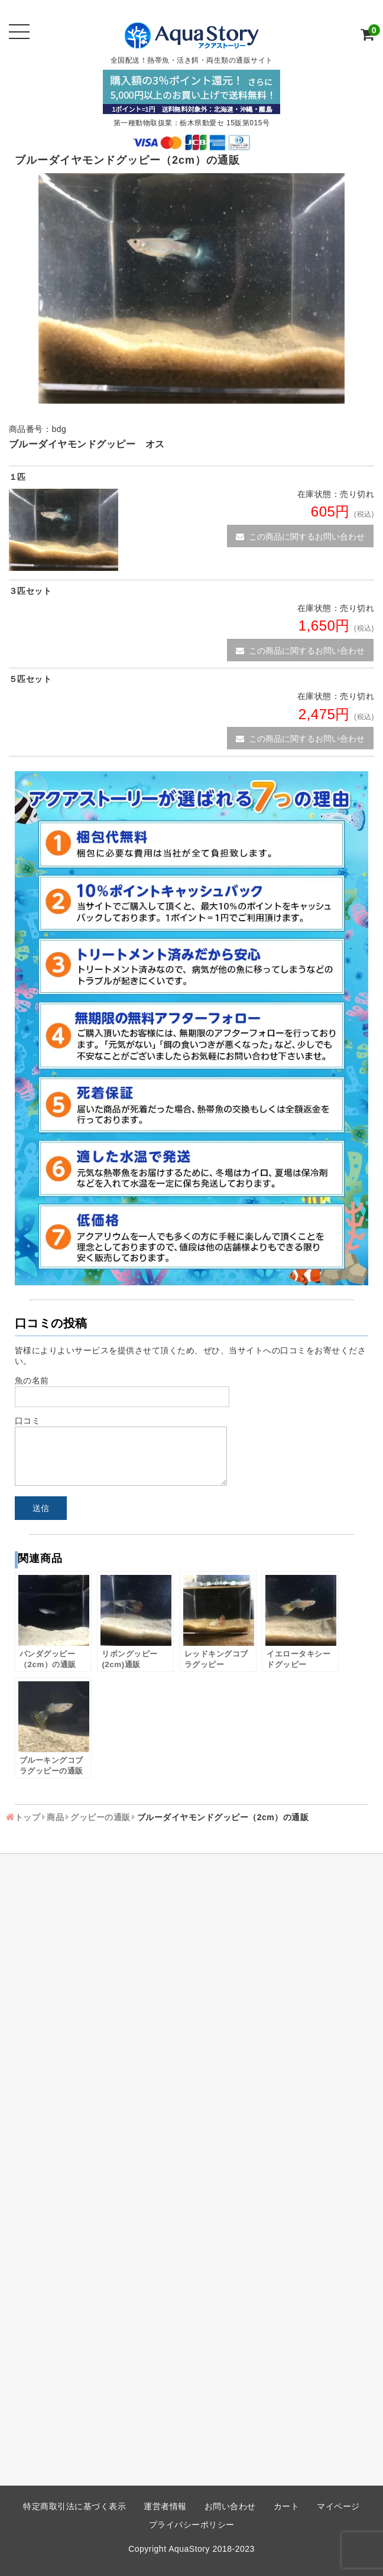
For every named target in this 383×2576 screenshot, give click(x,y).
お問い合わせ (230, 2506)
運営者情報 (165, 2506)
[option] (191, 288)
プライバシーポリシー (192, 2524)
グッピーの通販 (100, 1817)
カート (287, 2506)
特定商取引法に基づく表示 (74, 2506)
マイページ (338, 2506)
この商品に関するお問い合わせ (300, 536)
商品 (55, 1817)
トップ (28, 1817)
